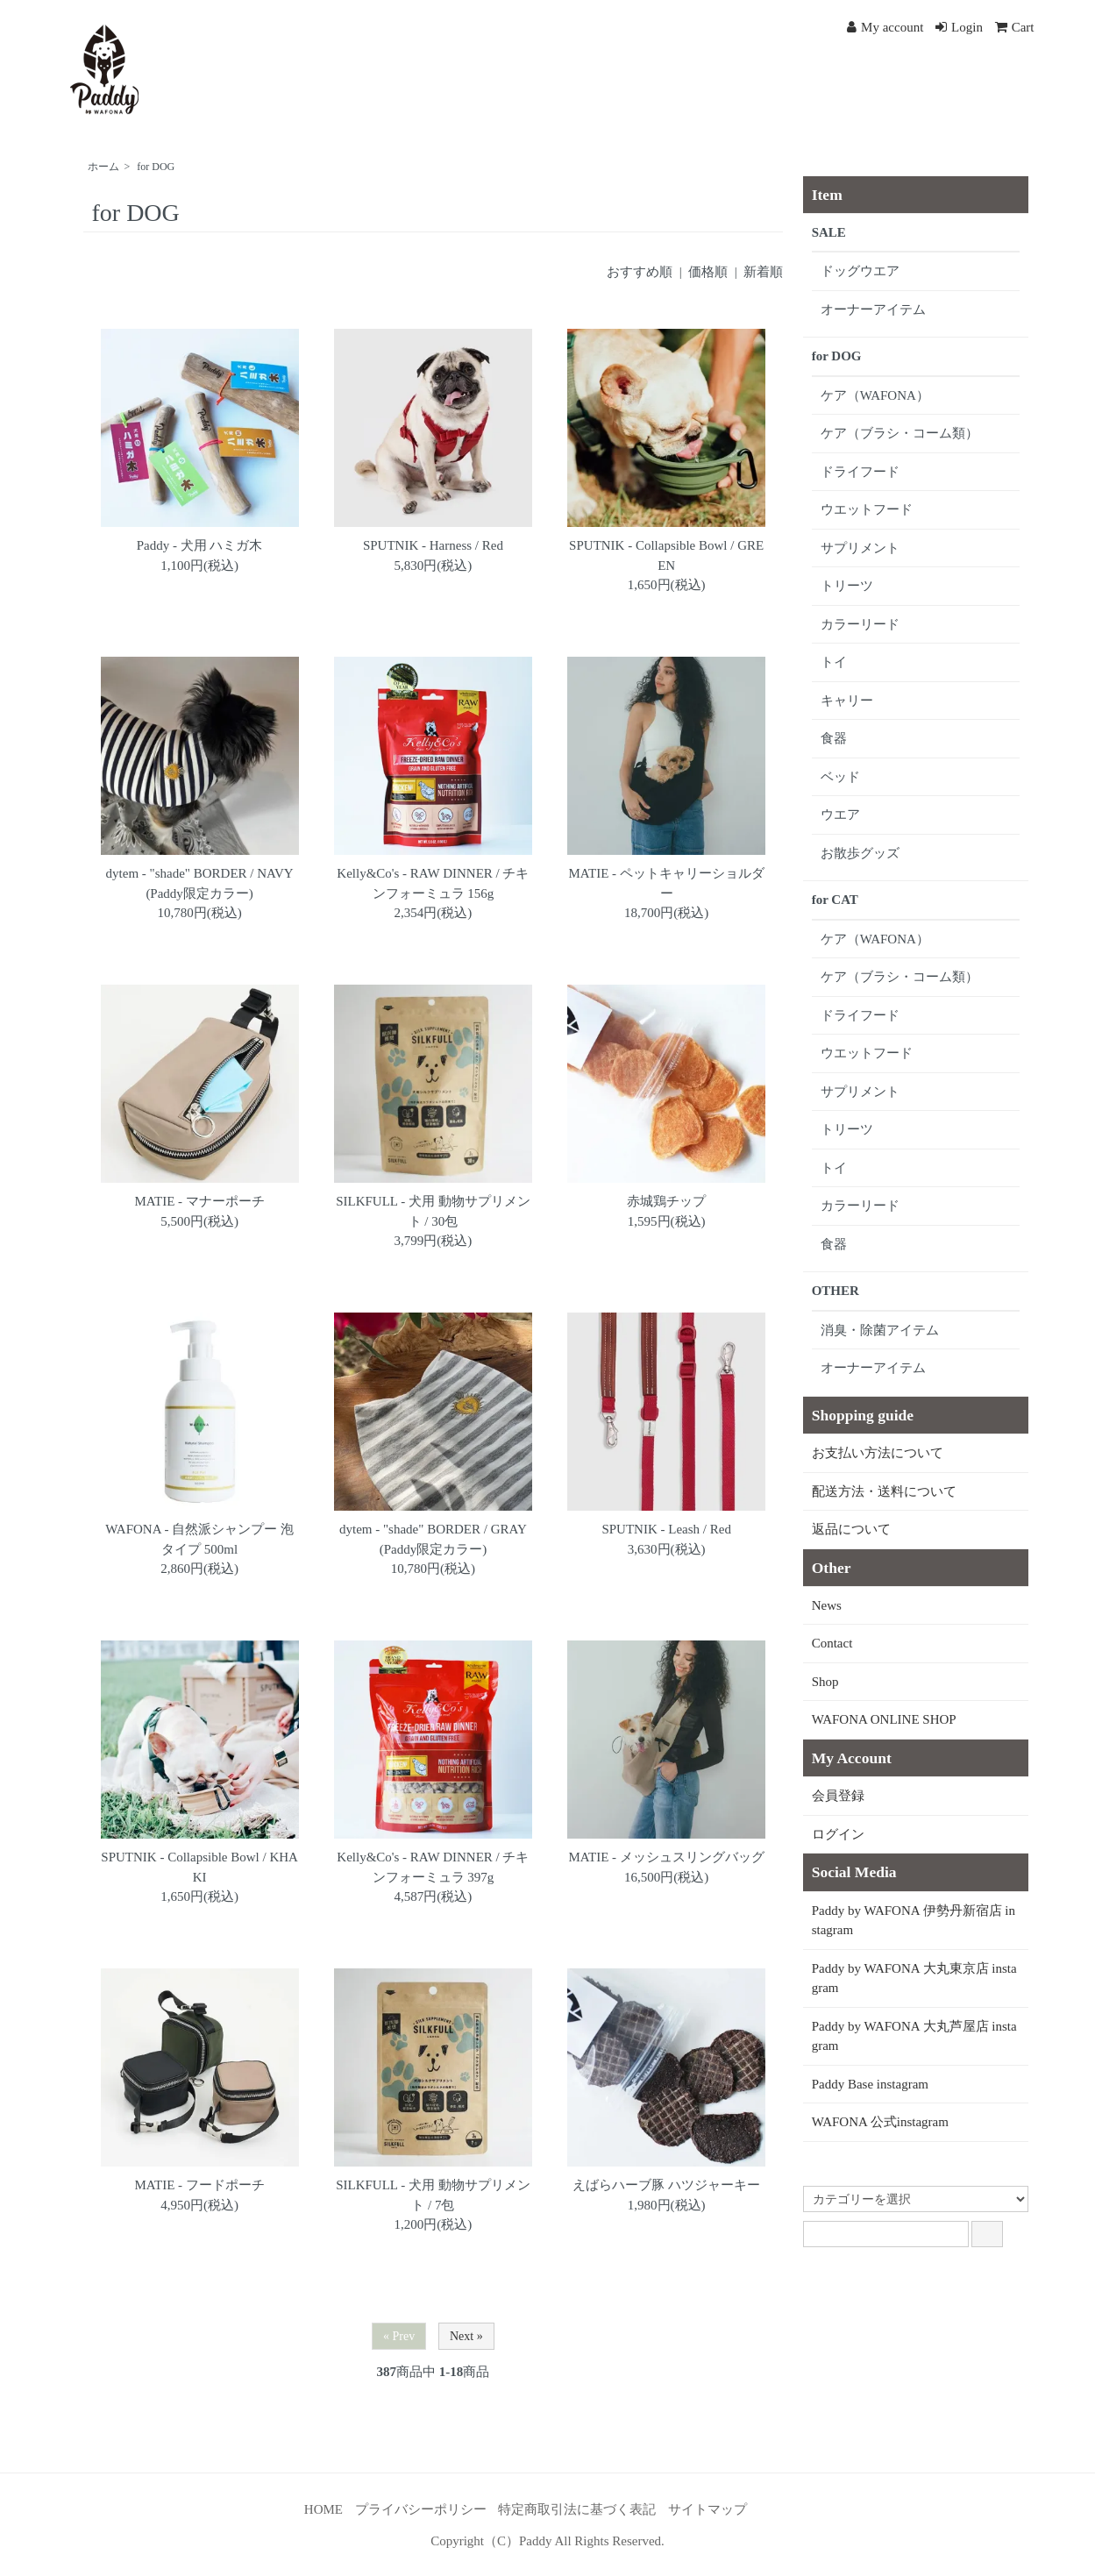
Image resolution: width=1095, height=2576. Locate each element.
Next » (466, 2336)
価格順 (708, 272)
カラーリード (860, 624)
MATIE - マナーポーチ (199, 1201)
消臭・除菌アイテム (880, 1330)
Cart (1015, 27)
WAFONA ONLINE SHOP (884, 1719)
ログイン (838, 1834)
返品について (851, 1529)
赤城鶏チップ (666, 1201)
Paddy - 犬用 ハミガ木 (200, 545)
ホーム (103, 166)
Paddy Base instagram (870, 2084)
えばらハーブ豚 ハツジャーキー (666, 2185)
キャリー (847, 701)
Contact (832, 1643)
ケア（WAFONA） (875, 395)
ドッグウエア (860, 271)
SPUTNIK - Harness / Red (433, 545)
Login (959, 27)
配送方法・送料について (884, 1491)
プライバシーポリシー (421, 2509)
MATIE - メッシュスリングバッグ (666, 1857)
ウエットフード (867, 509)
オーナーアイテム (873, 309)
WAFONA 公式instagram (880, 2122)
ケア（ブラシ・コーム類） (899, 433)
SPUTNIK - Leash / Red (665, 1529)
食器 (834, 738)
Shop (825, 1682)
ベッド (840, 777)
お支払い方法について (877, 1453)
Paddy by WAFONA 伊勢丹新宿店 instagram (913, 1921)
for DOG (155, 166)
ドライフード (860, 472)
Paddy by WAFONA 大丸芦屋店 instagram (914, 2036)
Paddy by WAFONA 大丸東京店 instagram (914, 1978)
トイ (834, 662)
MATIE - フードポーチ (199, 2185)
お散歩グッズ (860, 853)
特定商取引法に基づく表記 (577, 2509)
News (827, 1605)
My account (885, 27)
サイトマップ (707, 2509)
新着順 (763, 272)
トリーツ (847, 586)
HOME (323, 2509)
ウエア (840, 815)
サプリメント (860, 548)
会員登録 (838, 1796)
